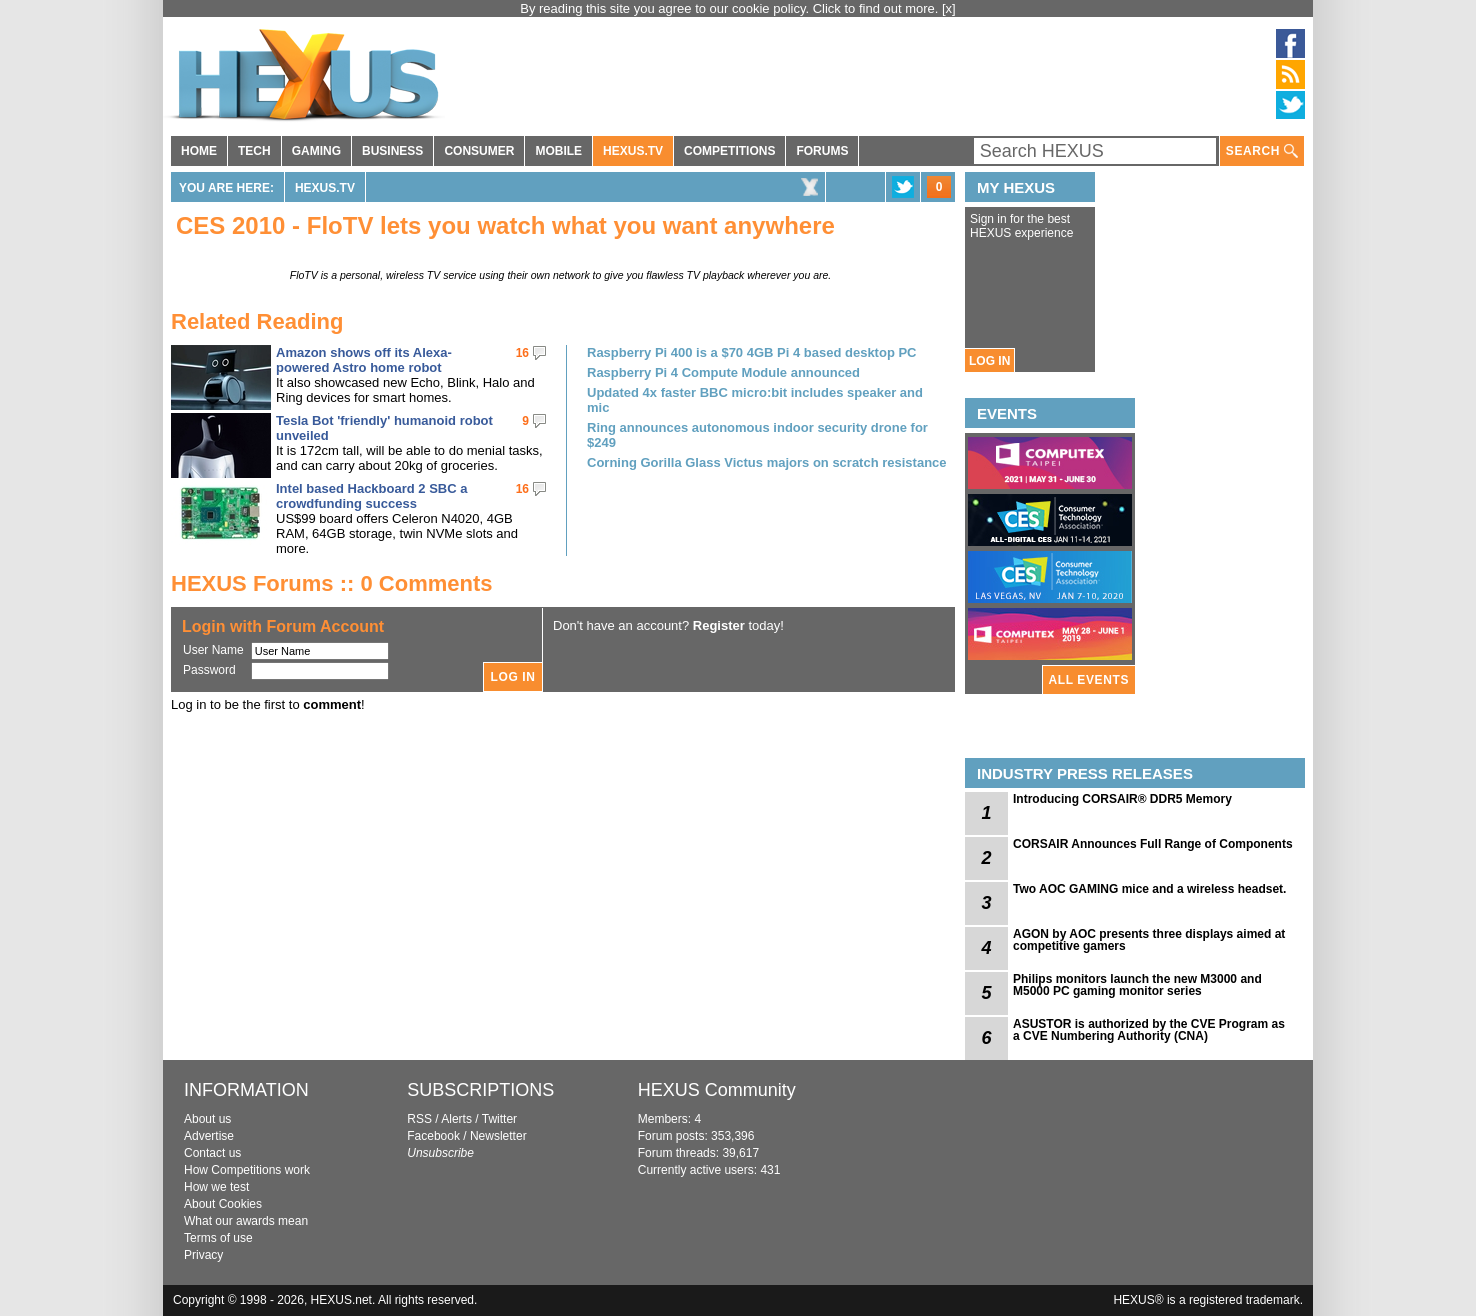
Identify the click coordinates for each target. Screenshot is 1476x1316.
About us (207, 1119)
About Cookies (223, 1204)
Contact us (212, 1153)
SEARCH (1262, 151)
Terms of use (218, 1238)
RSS (419, 1119)
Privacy (203, 1255)
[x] (949, 8)
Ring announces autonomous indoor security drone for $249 (757, 435)
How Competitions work (247, 1170)
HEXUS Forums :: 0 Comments (332, 583)
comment (332, 704)
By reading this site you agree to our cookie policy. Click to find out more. (731, 8)
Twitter (499, 1119)
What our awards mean (246, 1221)
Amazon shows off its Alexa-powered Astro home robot (364, 360)
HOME (199, 151)
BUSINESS (392, 151)
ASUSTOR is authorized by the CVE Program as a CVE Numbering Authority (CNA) (1149, 1030)
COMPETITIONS (729, 151)
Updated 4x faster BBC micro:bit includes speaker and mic (755, 400)
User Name (213, 650)
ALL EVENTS (1089, 680)
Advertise (209, 1136)
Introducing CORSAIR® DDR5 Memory (1122, 799)
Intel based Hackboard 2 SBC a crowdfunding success (371, 496)
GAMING (316, 151)
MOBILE (558, 151)
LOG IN (989, 361)
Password (209, 670)
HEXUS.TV (633, 151)
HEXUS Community (717, 1090)
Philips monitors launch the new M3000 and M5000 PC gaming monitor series (1137, 985)
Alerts (456, 1119)
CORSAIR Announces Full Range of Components (1153, 844)
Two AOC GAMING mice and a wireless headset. (1149, 889)
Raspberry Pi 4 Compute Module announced (723, 372)
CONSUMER (479, 151)
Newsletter (498, 1136)
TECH (254, 151)
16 (522, 353)
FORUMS (822, 151)
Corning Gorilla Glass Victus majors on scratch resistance (767, 462)
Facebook (433, 1136)
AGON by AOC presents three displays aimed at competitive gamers (1149, 940)
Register (719, 625)
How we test (216, 1187)
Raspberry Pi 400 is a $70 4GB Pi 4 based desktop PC (752, 352)
